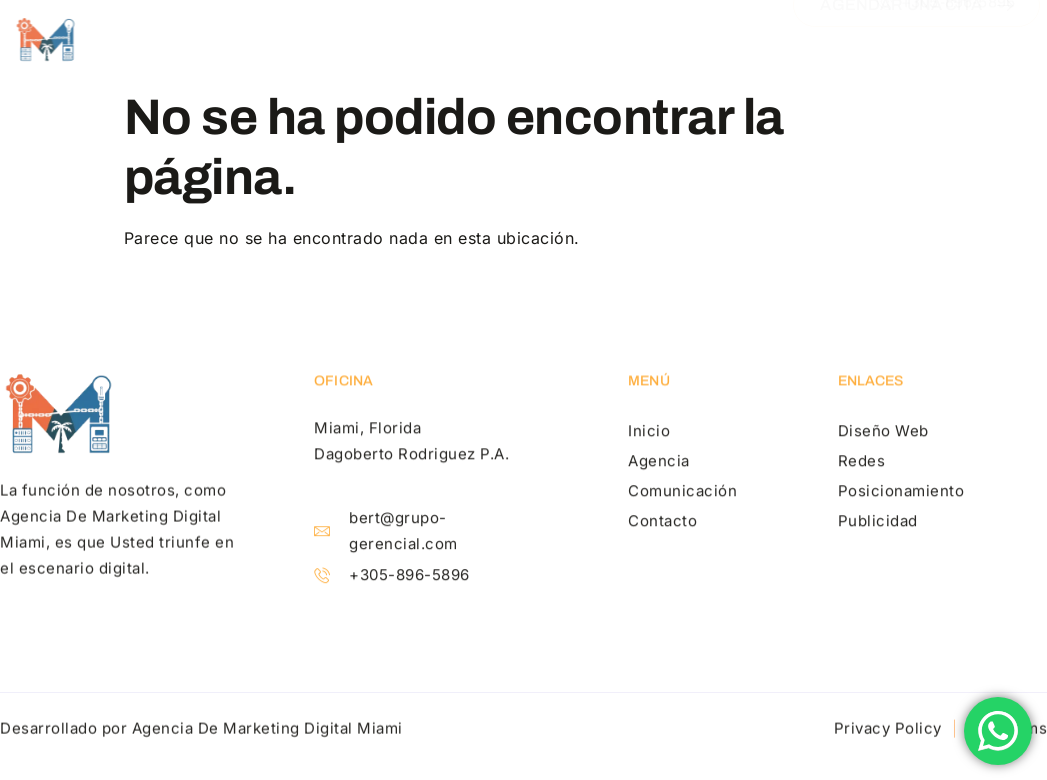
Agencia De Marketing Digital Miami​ (267, 729)
